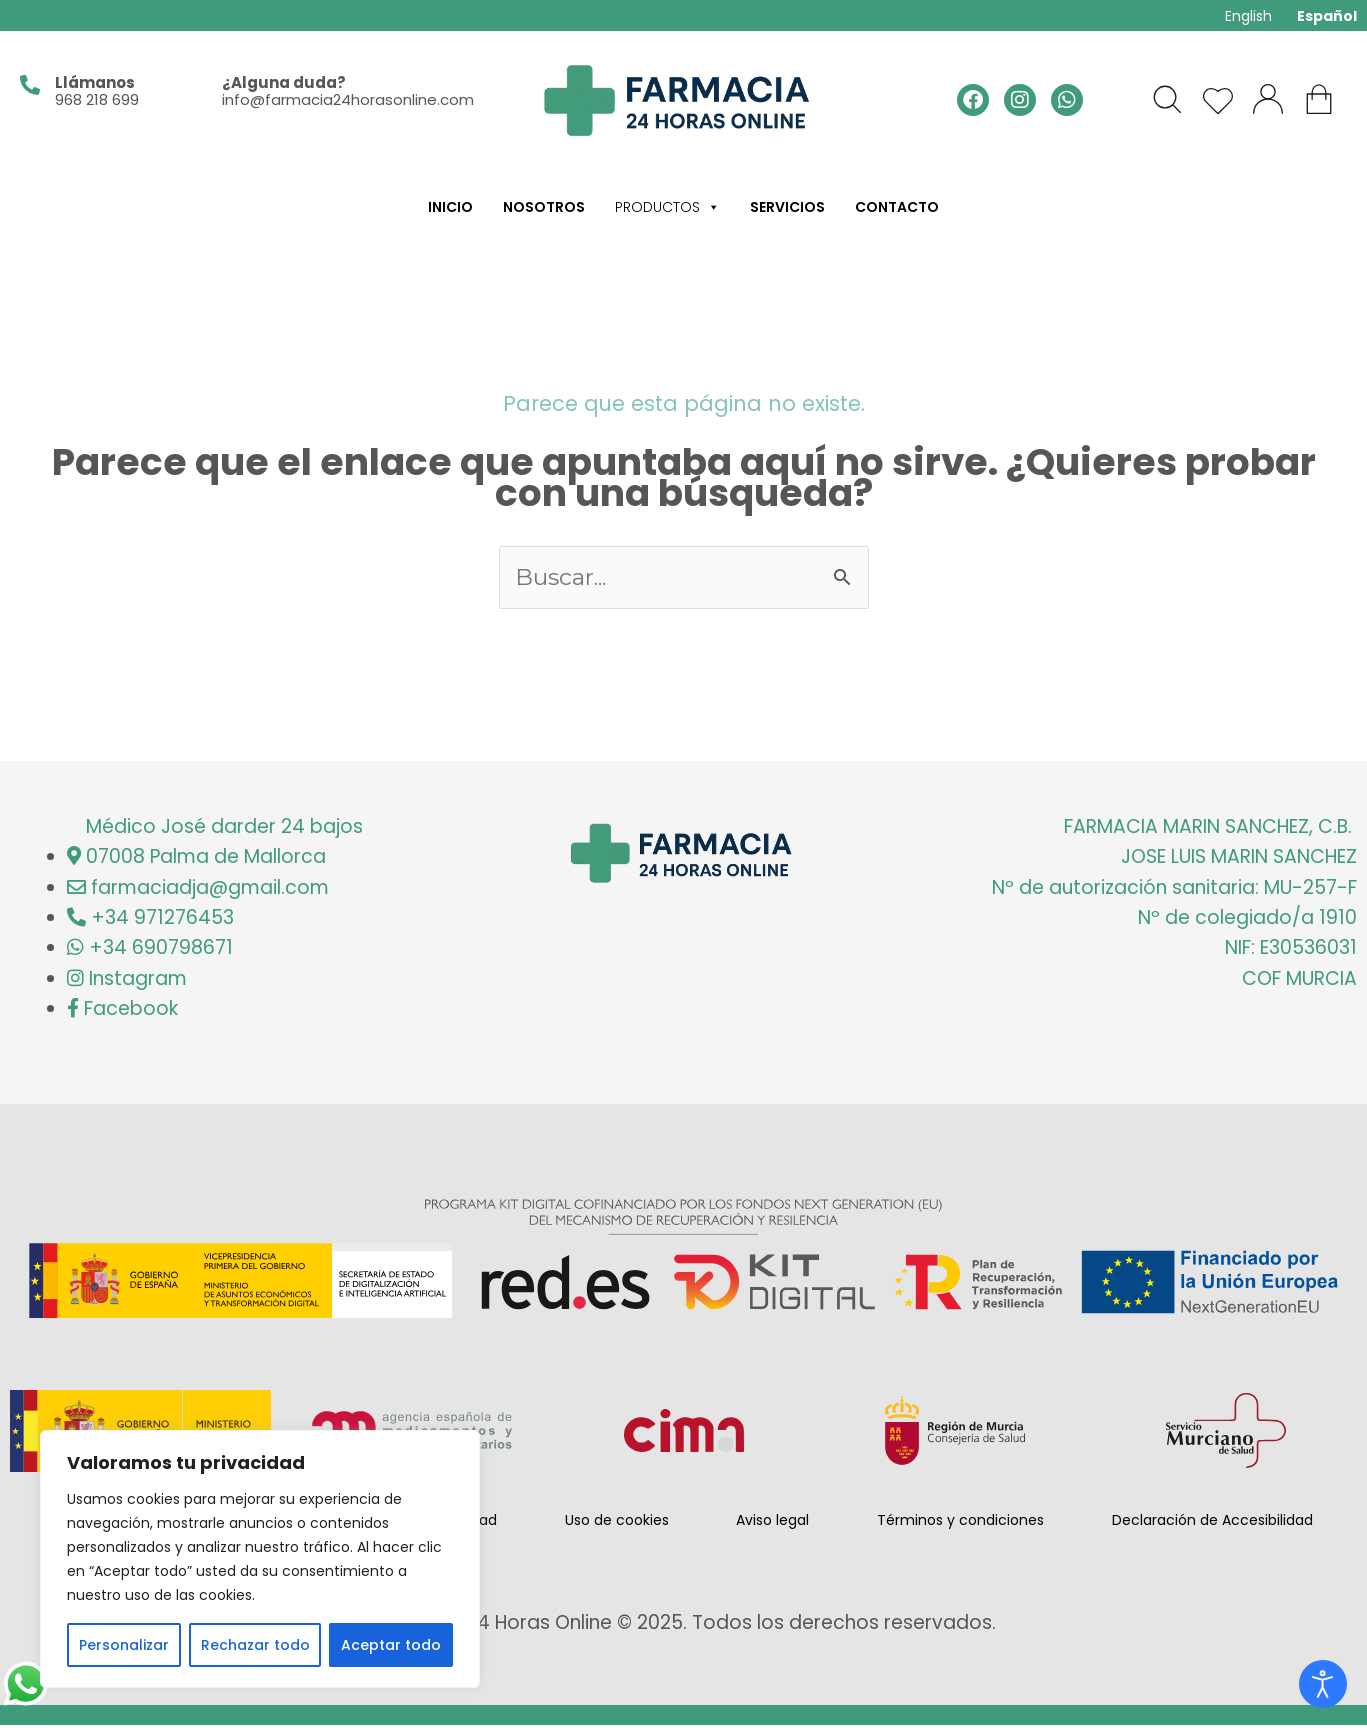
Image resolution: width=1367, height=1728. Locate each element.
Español (1327, 16)
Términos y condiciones (960, 1523)
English (1248, 16)
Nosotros (544, 207)
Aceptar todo (391, 1645)
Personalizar (124, 1645)
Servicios (787, 207)
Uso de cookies (617, 1523)
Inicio (450, 207)
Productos (667, 207)
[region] (260, 1559)
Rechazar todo (255, 1645)
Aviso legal (772, 1523)
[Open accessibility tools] (1323, 1684)
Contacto (897, 207)
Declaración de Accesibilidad (1212, 1523)
